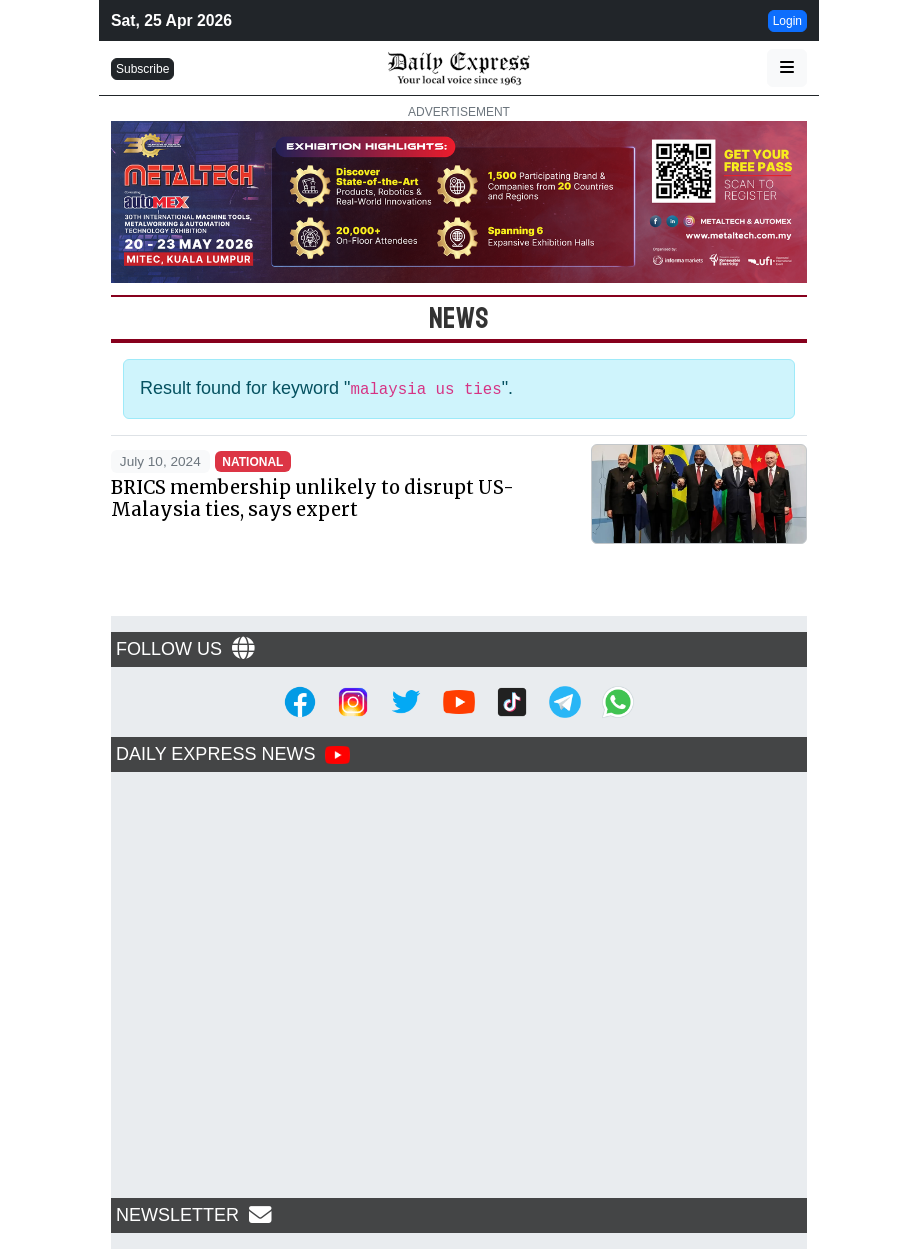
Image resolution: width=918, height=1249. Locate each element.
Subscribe (142, 69)
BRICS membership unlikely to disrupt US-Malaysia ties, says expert (312, 498)
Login (787, 21)
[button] (787, 68)
